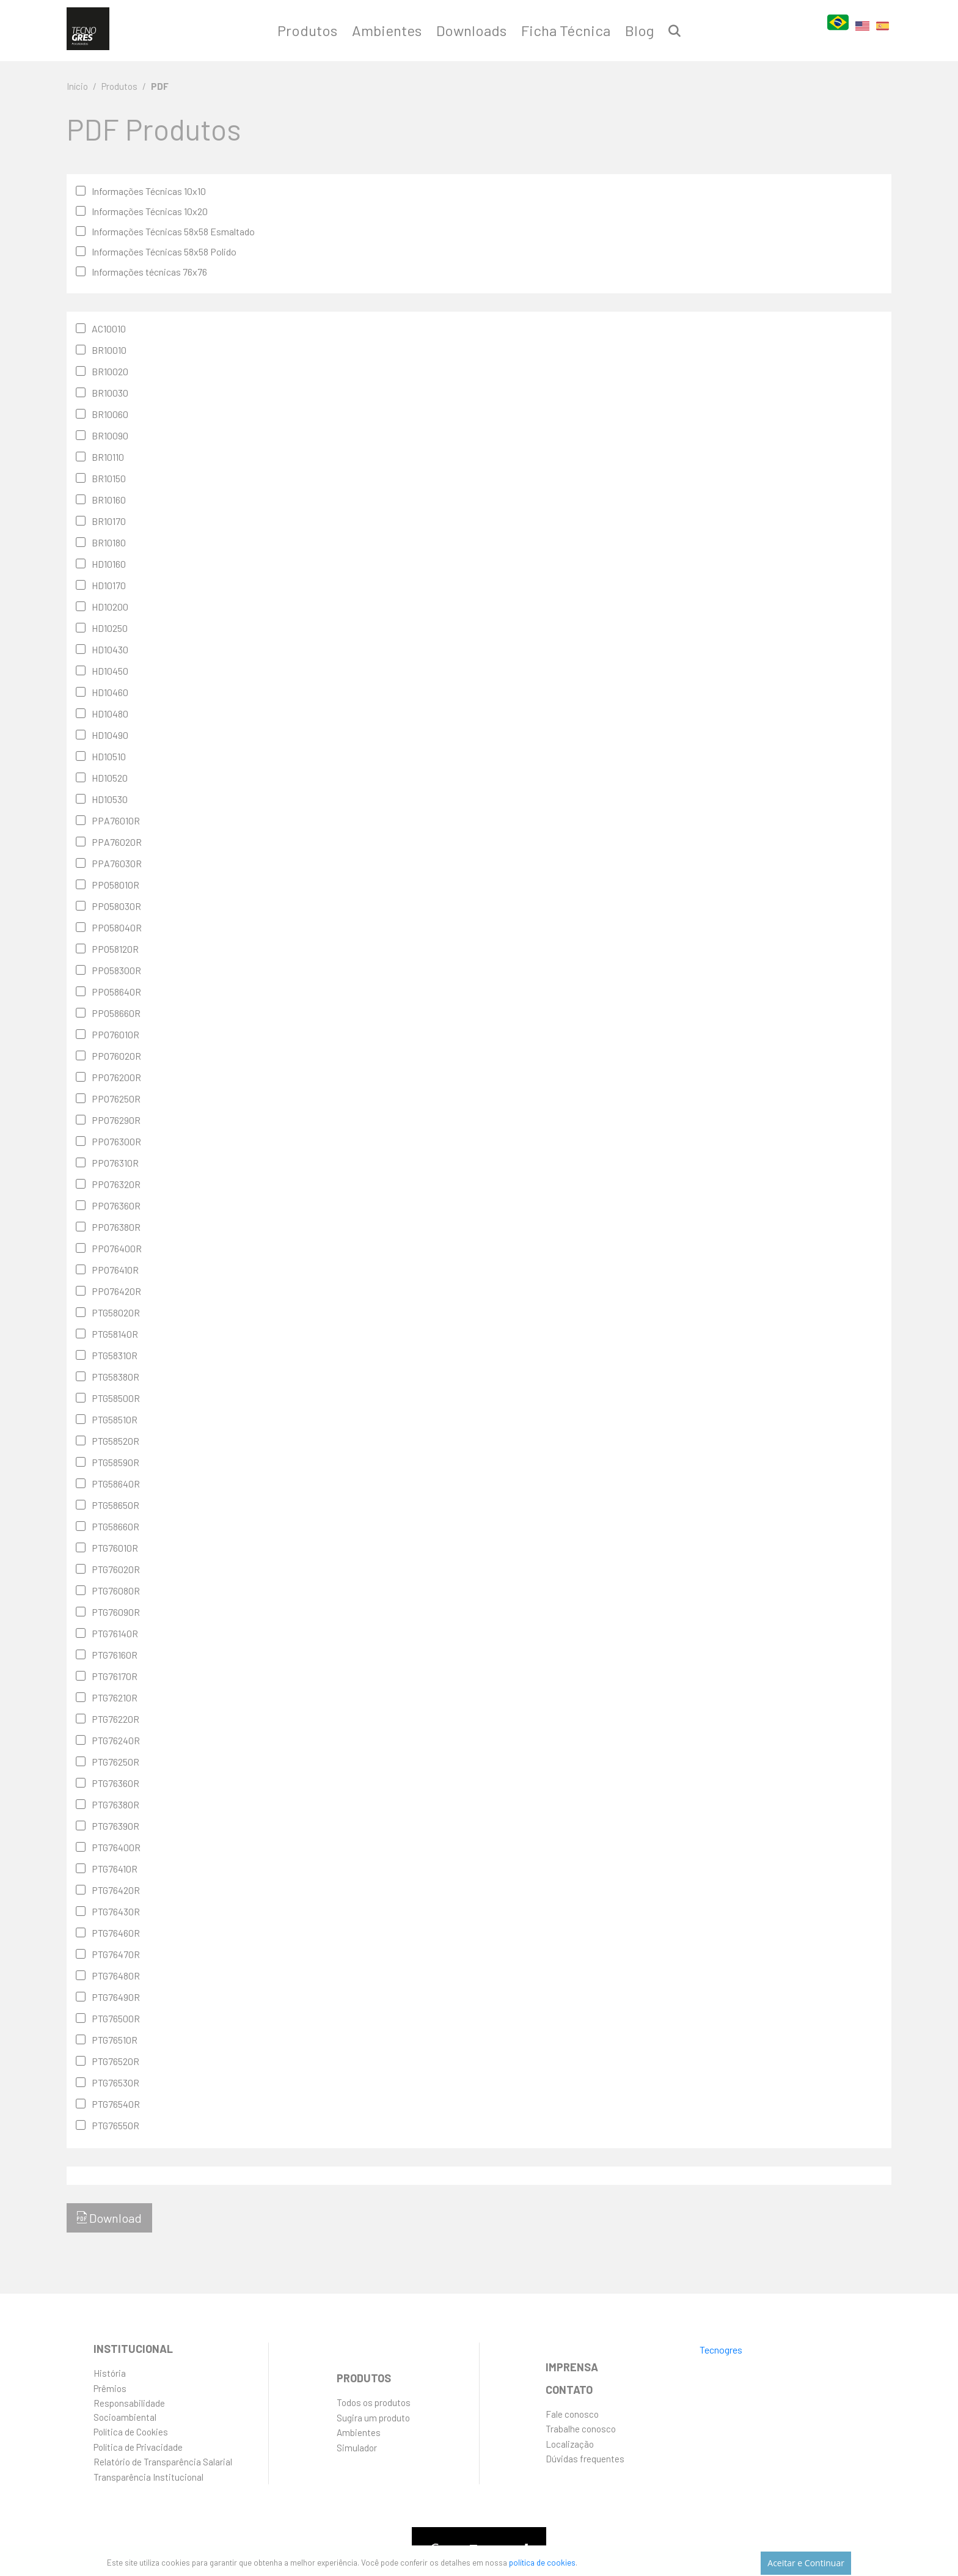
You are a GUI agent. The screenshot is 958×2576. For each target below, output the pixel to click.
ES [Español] (882, 34)
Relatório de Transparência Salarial (162, 2461)
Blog (639, 30)
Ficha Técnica (565, 30)
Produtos (307, 30)
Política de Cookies (130, 2431)
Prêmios (109, 2388)
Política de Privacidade (138, 2447)
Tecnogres (721, 2349)
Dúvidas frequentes (585, 2458)
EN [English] (862, 33)
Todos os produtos (374, 2402)
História (109, 2373)
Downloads (471, 30)
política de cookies (562, 2560)
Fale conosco (572, 2414)
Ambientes (387, 30)
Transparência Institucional (148, 2476)
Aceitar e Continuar (807, 2561)
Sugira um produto (373, 2417)
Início (77, 86)
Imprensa (572, 2367)
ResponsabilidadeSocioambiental (129, 2410)
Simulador (357, 2447)
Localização (570, 2443)
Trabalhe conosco (581, 2428)
